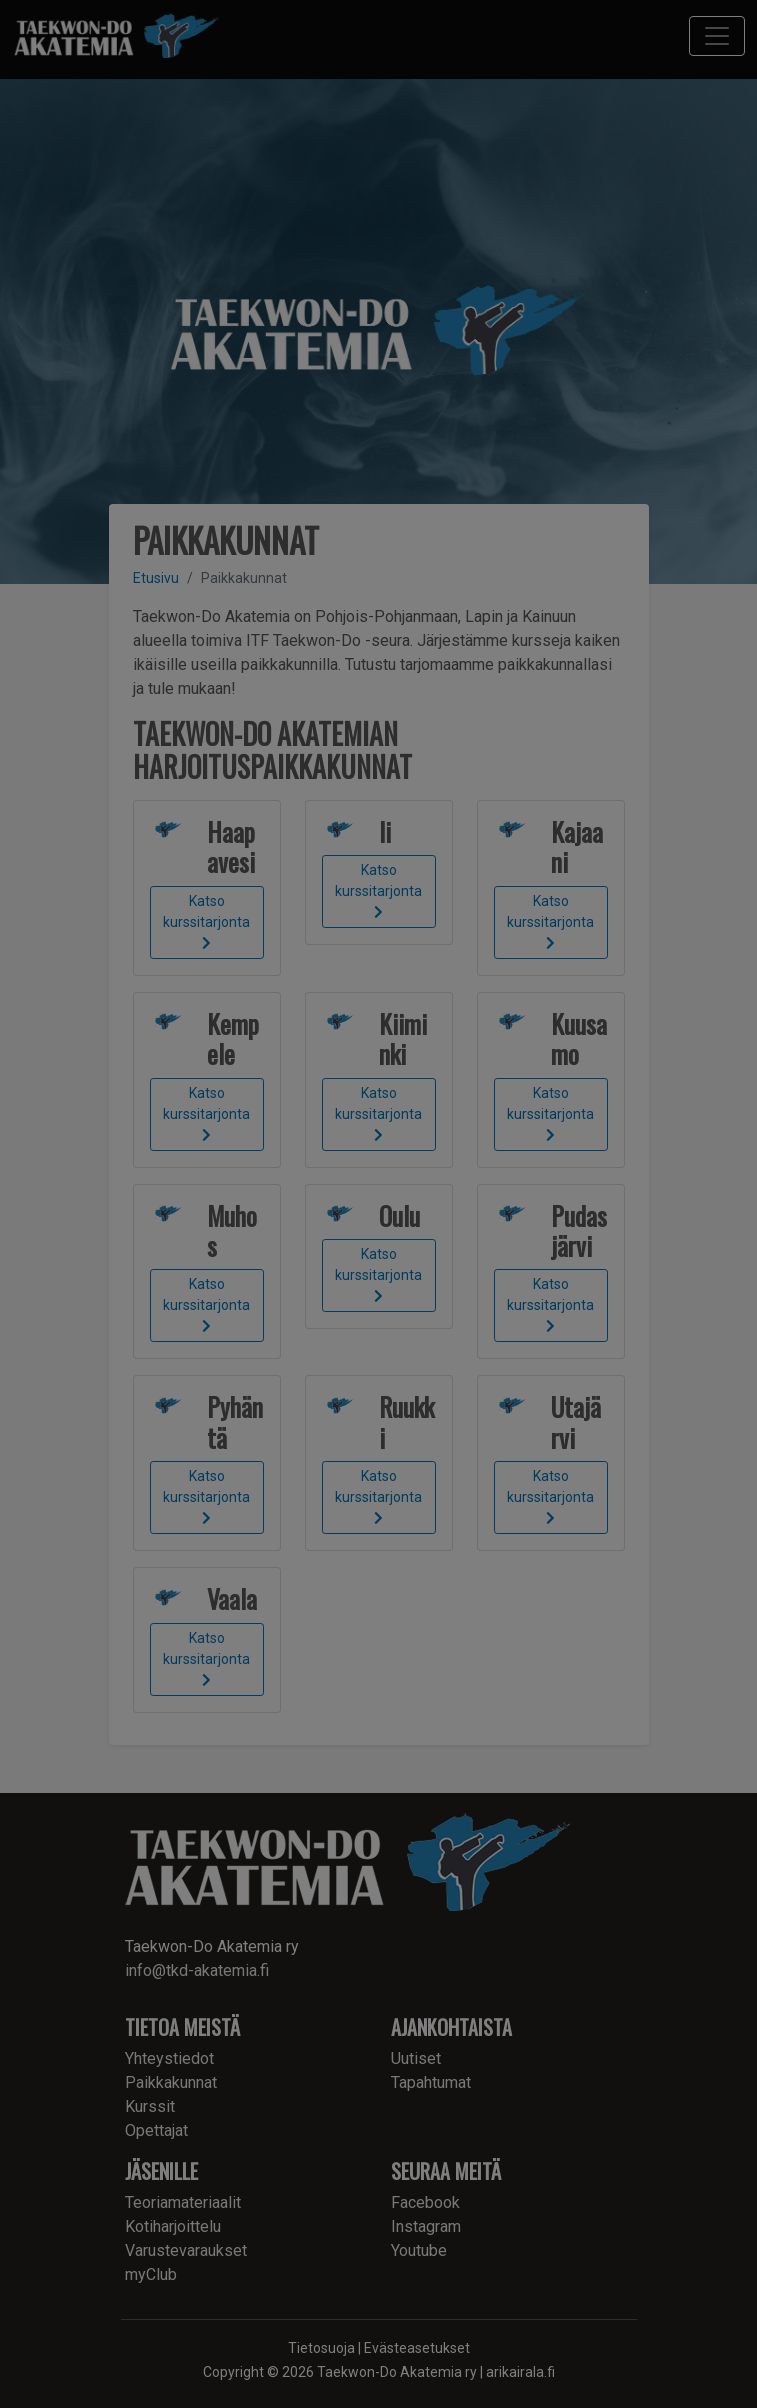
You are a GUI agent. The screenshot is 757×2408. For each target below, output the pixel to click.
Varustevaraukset (186, 2250)
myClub (151, 2274)
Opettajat (156, 2130)
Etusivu (156, 578)
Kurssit (150, 2106)
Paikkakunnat (171, 2082)
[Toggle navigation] (717, 36)
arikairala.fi (520, 2372)
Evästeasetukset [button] (417, 2348)
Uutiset (416, 2058)
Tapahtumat (431, 2082)
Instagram (426, 2226)
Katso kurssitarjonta (206, 921)
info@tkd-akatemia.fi (197, 1970)
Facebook (425, 2202)
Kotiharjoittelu (173, 2226)
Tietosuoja (321, 2348)
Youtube (419, 2250)
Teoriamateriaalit (183, 2202)
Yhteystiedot (169, 2058)
